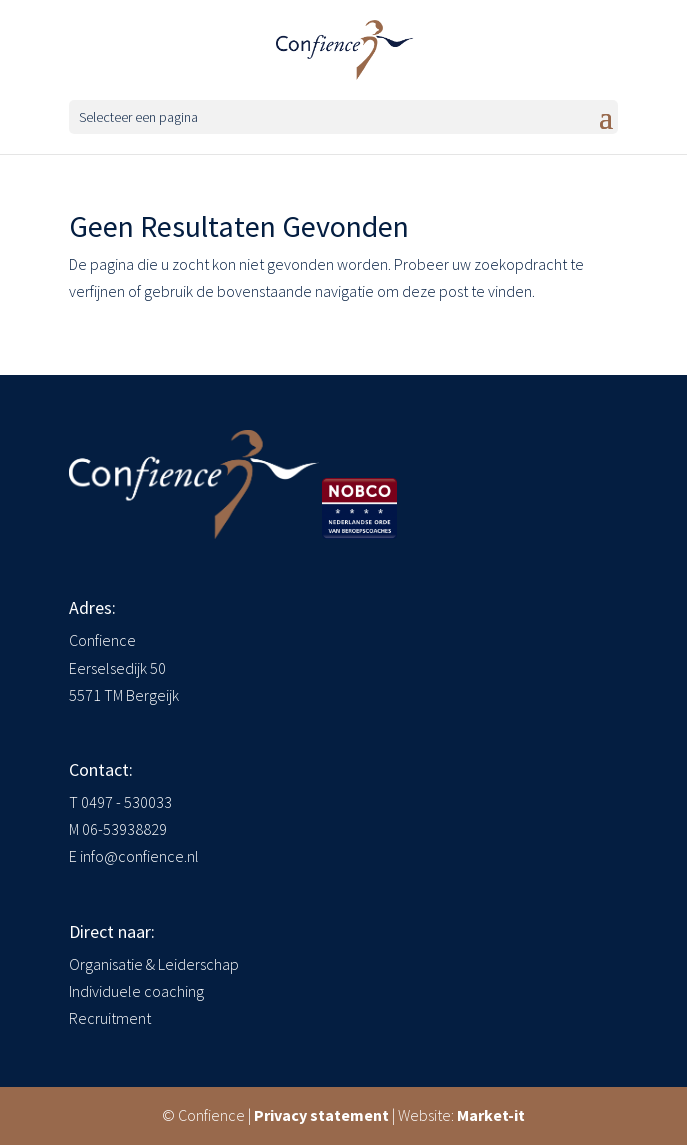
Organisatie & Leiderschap (154, 964)
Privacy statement (321, 1115)
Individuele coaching (136, 991)
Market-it (491, 1115)
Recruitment (110, 1018)
